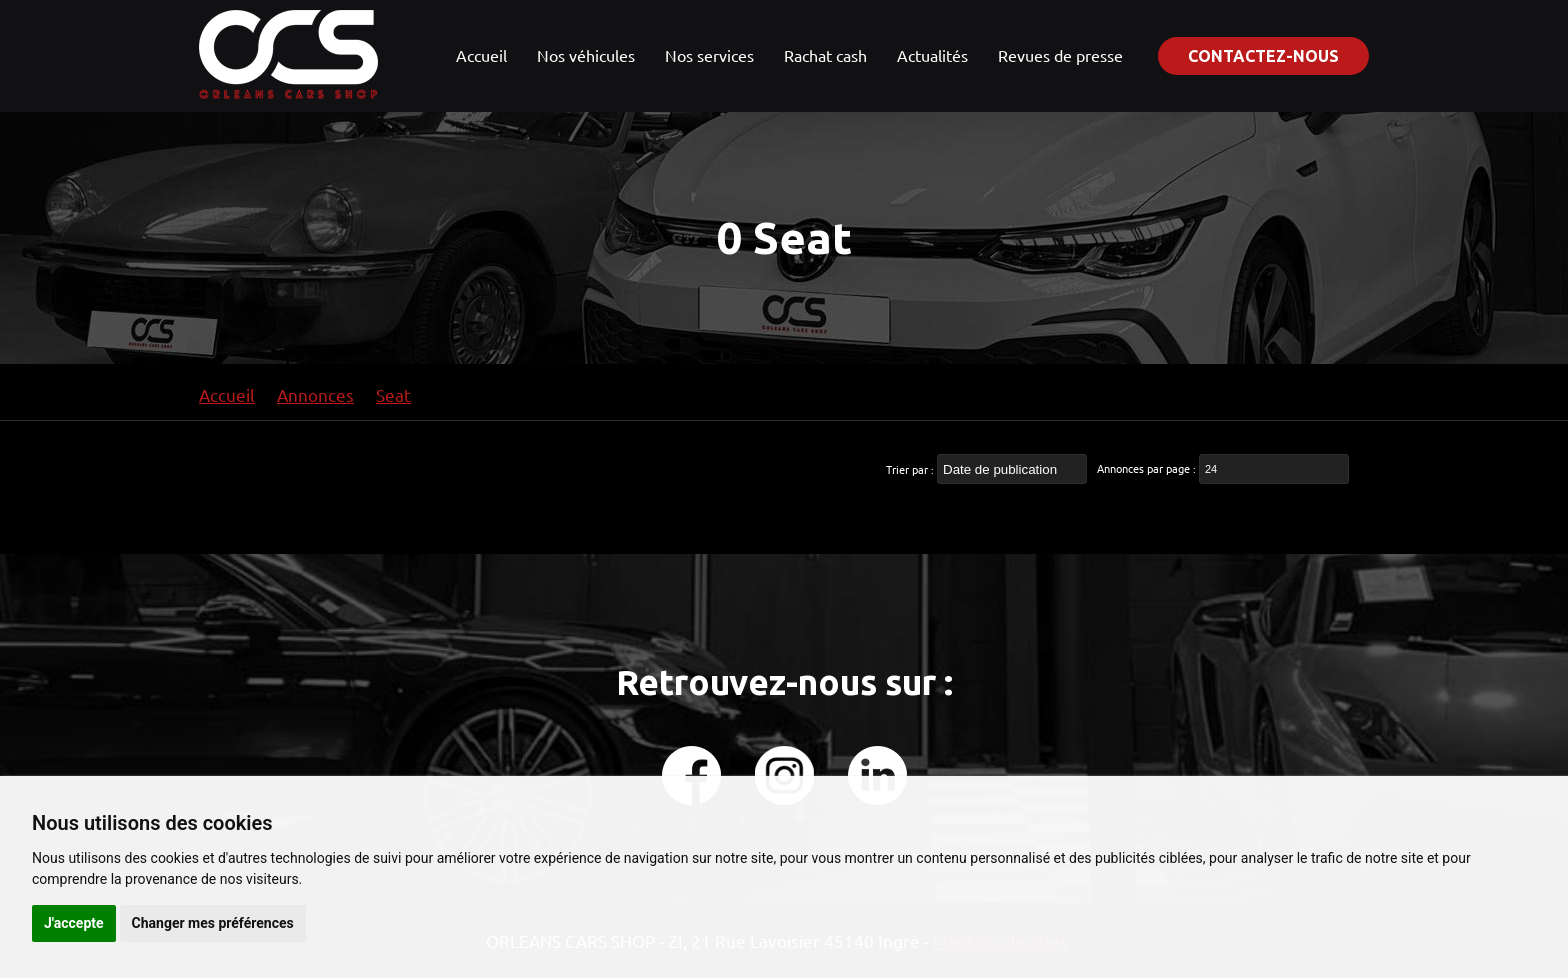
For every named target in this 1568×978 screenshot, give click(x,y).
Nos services (709, 55)
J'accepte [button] (74, 923)
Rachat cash (825, 55)
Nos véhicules (586, 55)
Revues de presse (1060, 55)
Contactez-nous (1263, 56)
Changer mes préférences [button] (213, 923)
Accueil (481, 55)
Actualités (932, 55)
